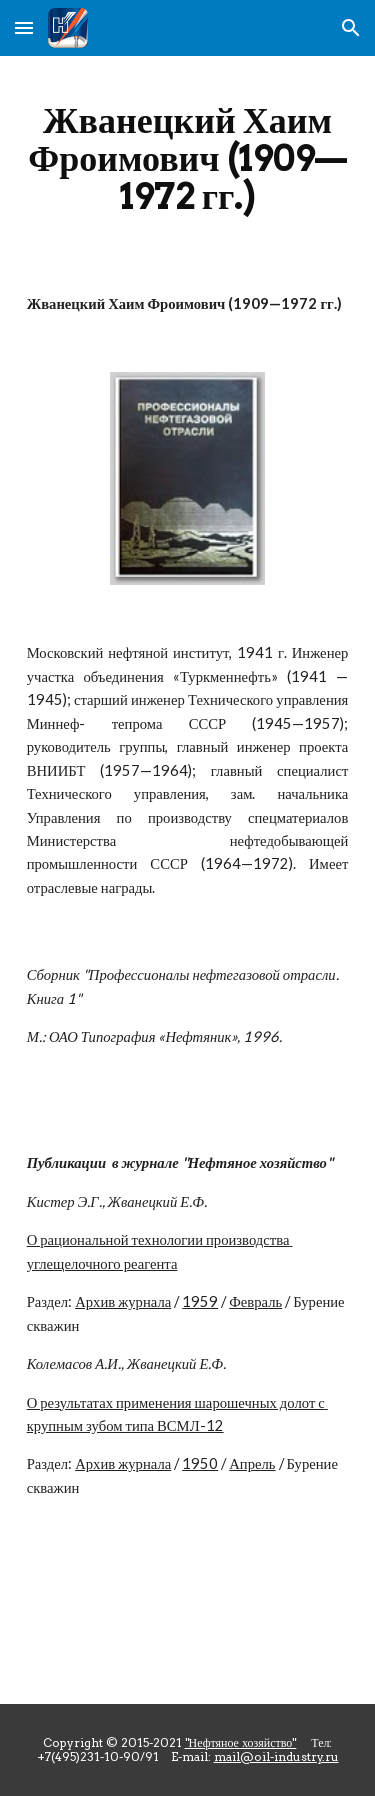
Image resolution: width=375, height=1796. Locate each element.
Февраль (255, 1301)
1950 (200, 1463)
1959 (200, 1301)
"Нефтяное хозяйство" (241, 1742)
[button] (24, 27)
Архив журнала (123, 1301)
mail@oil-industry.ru (276, 1756)
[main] (188, 158)
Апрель (252, 1463)
